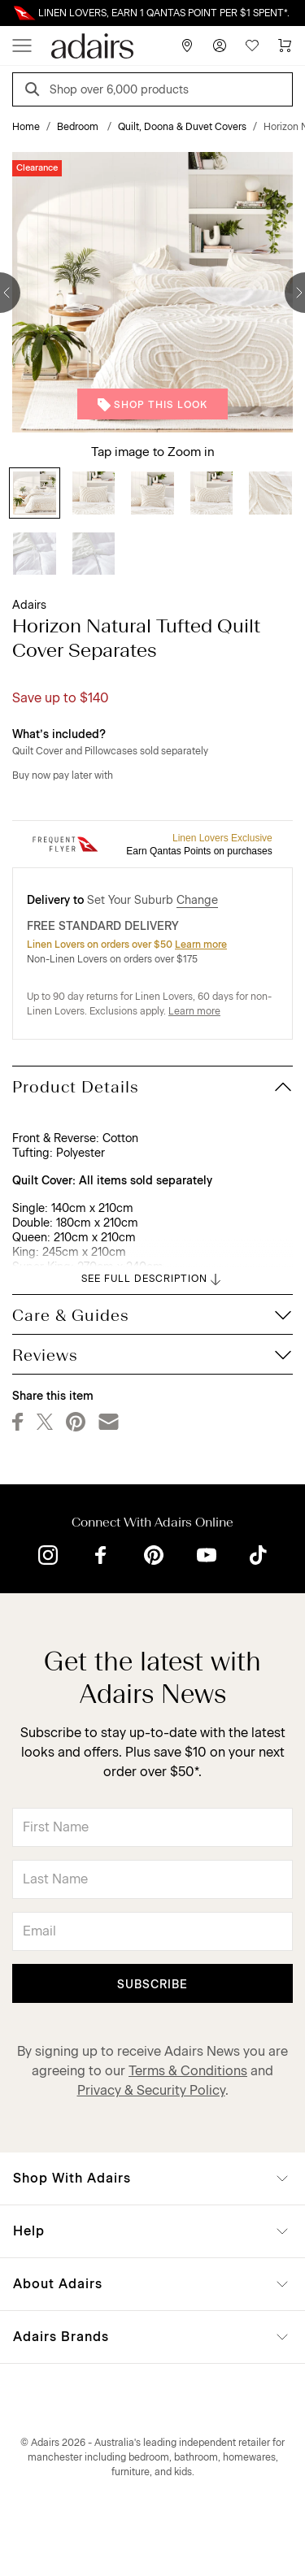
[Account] (219, 45)
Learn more (201, 944)
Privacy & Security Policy (151, 2090)
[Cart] (285, 45)
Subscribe (152, 1985)
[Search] (35, 91)
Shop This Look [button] (152, 404)
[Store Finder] (187, 45)
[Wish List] (252, 45)
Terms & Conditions (188, 2071)
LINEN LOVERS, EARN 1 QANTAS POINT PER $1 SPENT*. (164, 13)
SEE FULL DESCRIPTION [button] (152, 1279)
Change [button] (197, 900)
